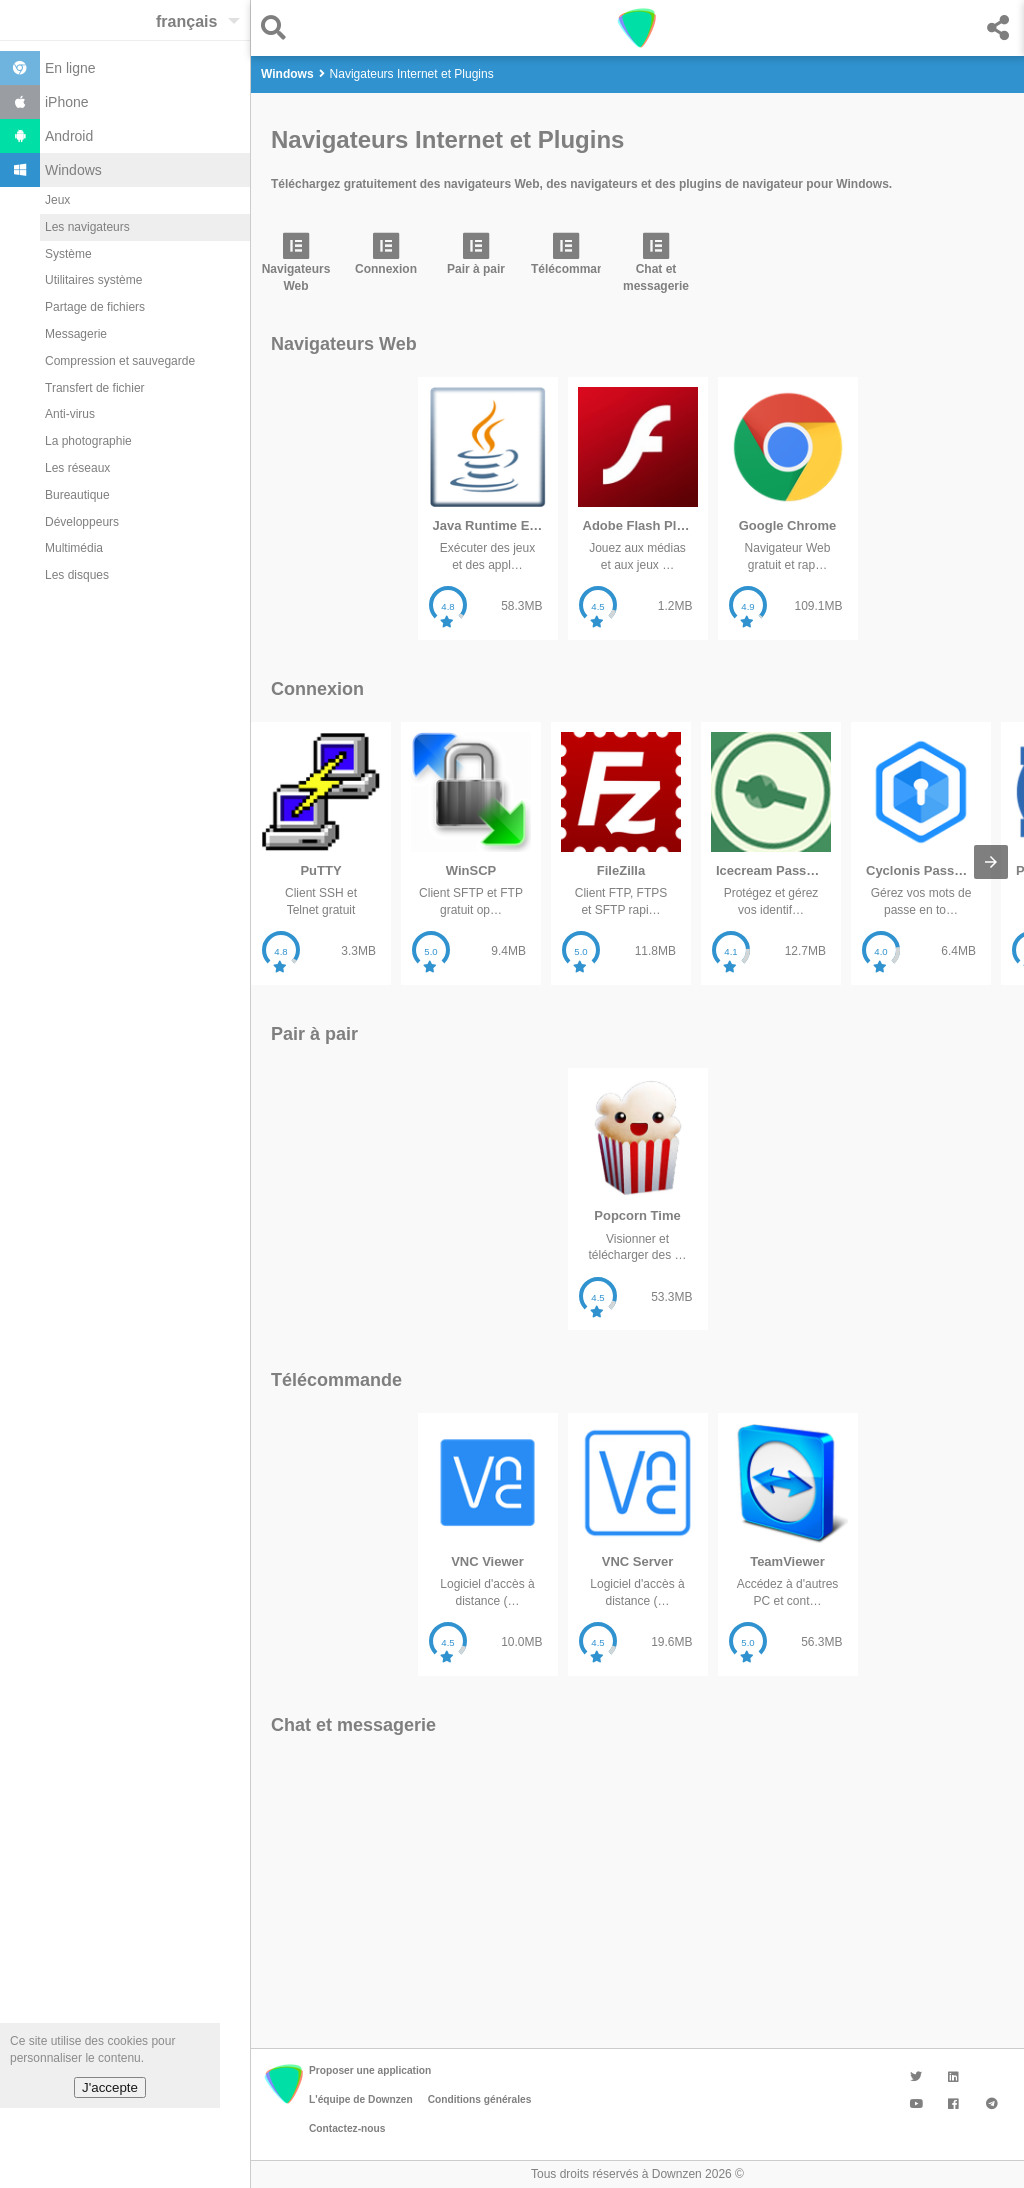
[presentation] (991, 862)
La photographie (88, 441)
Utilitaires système (93, 280)
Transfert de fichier (95, 388)
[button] (278, 27)
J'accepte (110, 2087)
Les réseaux (77, 468)
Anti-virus (70, 414)
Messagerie (76, 334)
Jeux (57, 200)
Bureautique (77, 495)
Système (68, 254)
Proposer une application (370, 2070)
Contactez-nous (347, 2128)
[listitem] (296, 267)
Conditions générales (480, 2099)
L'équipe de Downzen (361, 2099)
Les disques (77, 575)
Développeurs (82, 522)
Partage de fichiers (95, 307)
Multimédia (74, 548)
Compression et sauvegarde (120, 361)
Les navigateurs (87, 227)
